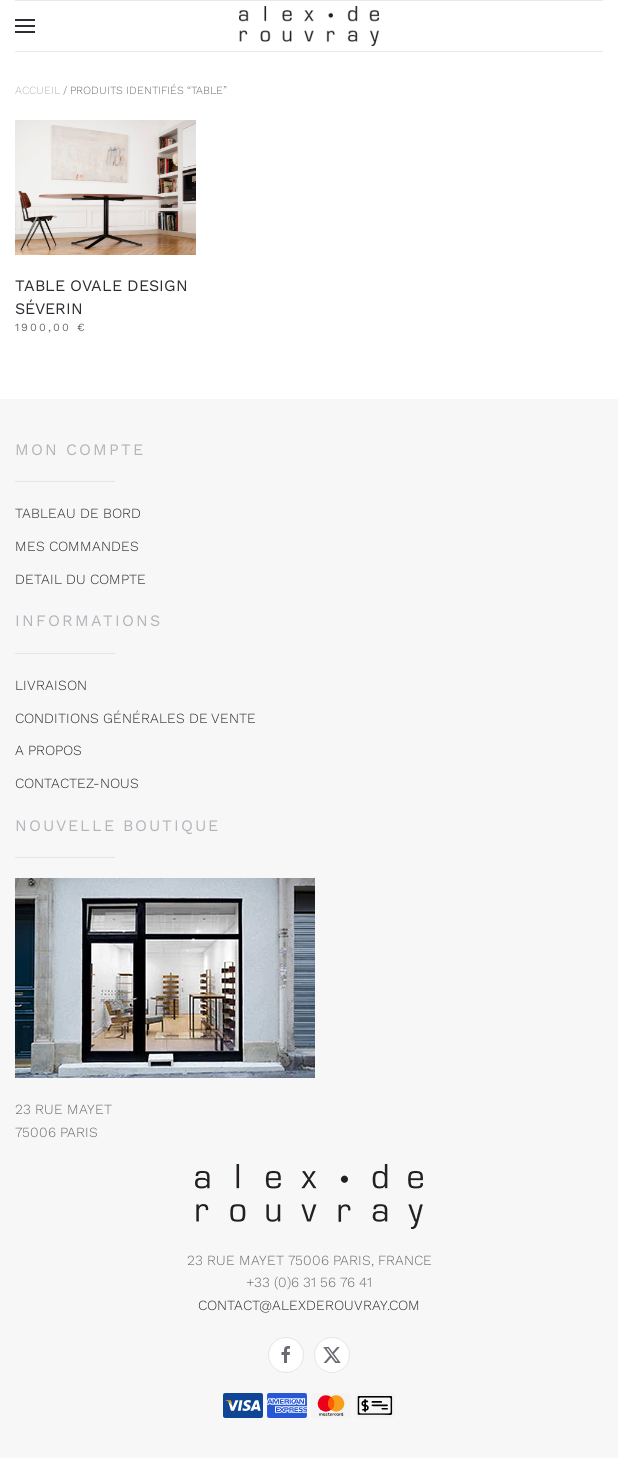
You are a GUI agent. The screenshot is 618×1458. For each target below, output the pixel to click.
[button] (25, 26)
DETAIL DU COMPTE (80, 579)
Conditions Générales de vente (135, 718)
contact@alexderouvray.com (309, 1305)
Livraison (51, 685)
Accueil (37, 90)
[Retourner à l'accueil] (309, 26)
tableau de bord (78, 513)
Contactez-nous (77, 783)
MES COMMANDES (77, 546)
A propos (48, 750)
